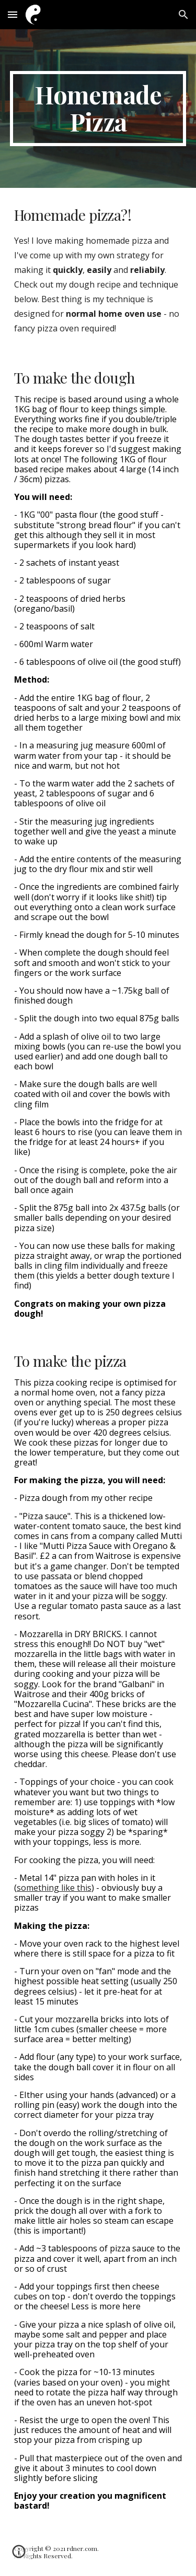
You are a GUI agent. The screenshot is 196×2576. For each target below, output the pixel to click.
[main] (98, 108)
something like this (54, 1887)
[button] (12, 14)
